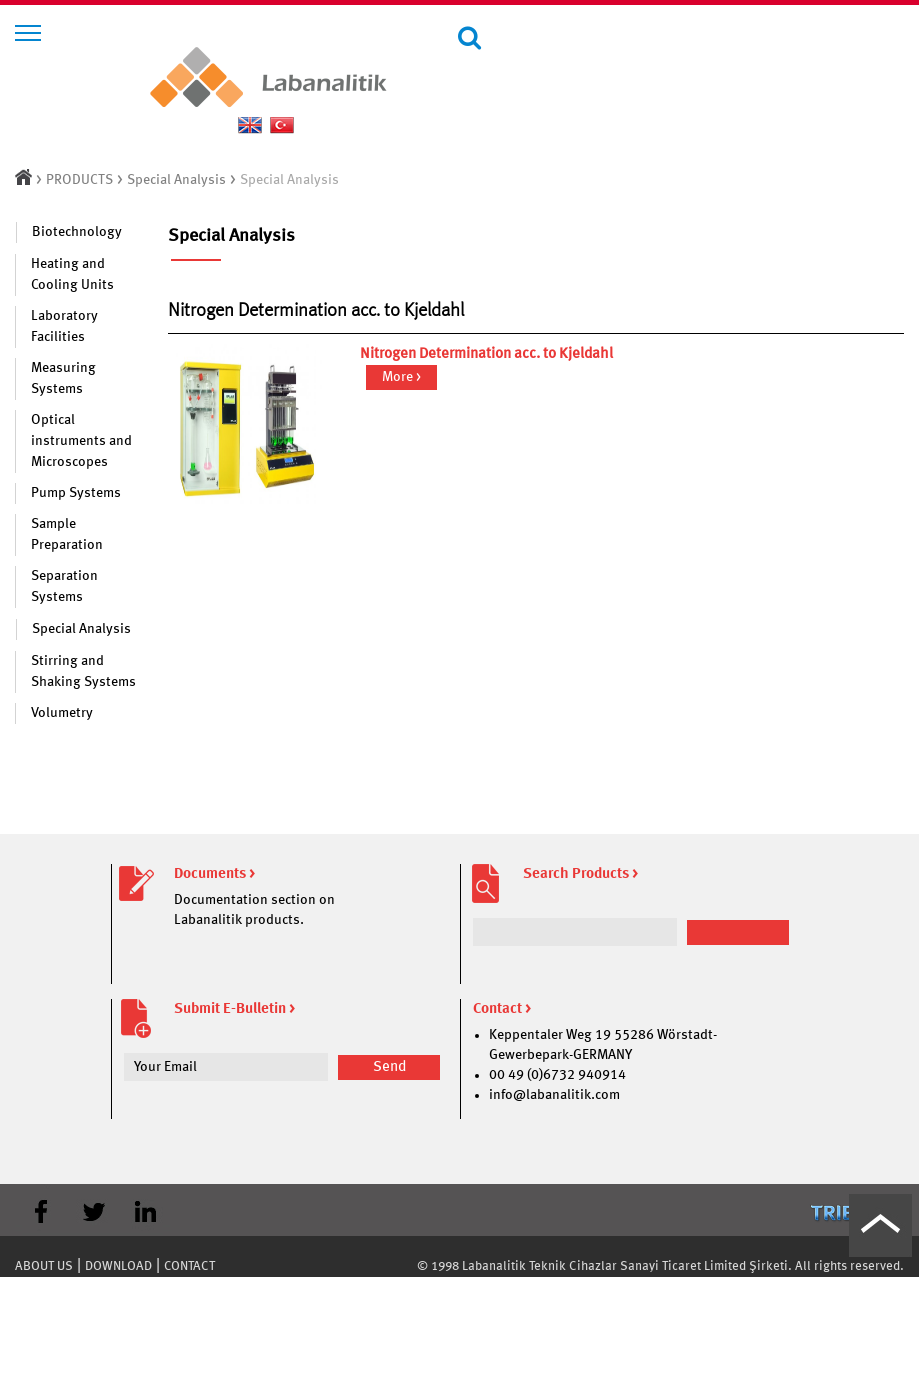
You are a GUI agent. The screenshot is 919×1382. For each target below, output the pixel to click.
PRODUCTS (79, 180)
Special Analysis (176, 180)
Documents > (214, 874)
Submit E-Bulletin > (234, 1009)
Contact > (502, 1009)
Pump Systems (76, 493)
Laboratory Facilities (64, 326)
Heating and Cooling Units (72, 274)
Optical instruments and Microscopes (81, 441)
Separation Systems (64, 586)
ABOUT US (44, 1266)
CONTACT (189, 1266)
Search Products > (580, 874)
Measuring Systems (63, 378)
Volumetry (62, 713)
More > (401, 377)
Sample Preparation (67, 534)
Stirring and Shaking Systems (83, 671)
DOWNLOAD (118, 1266)
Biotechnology (77, 232)
